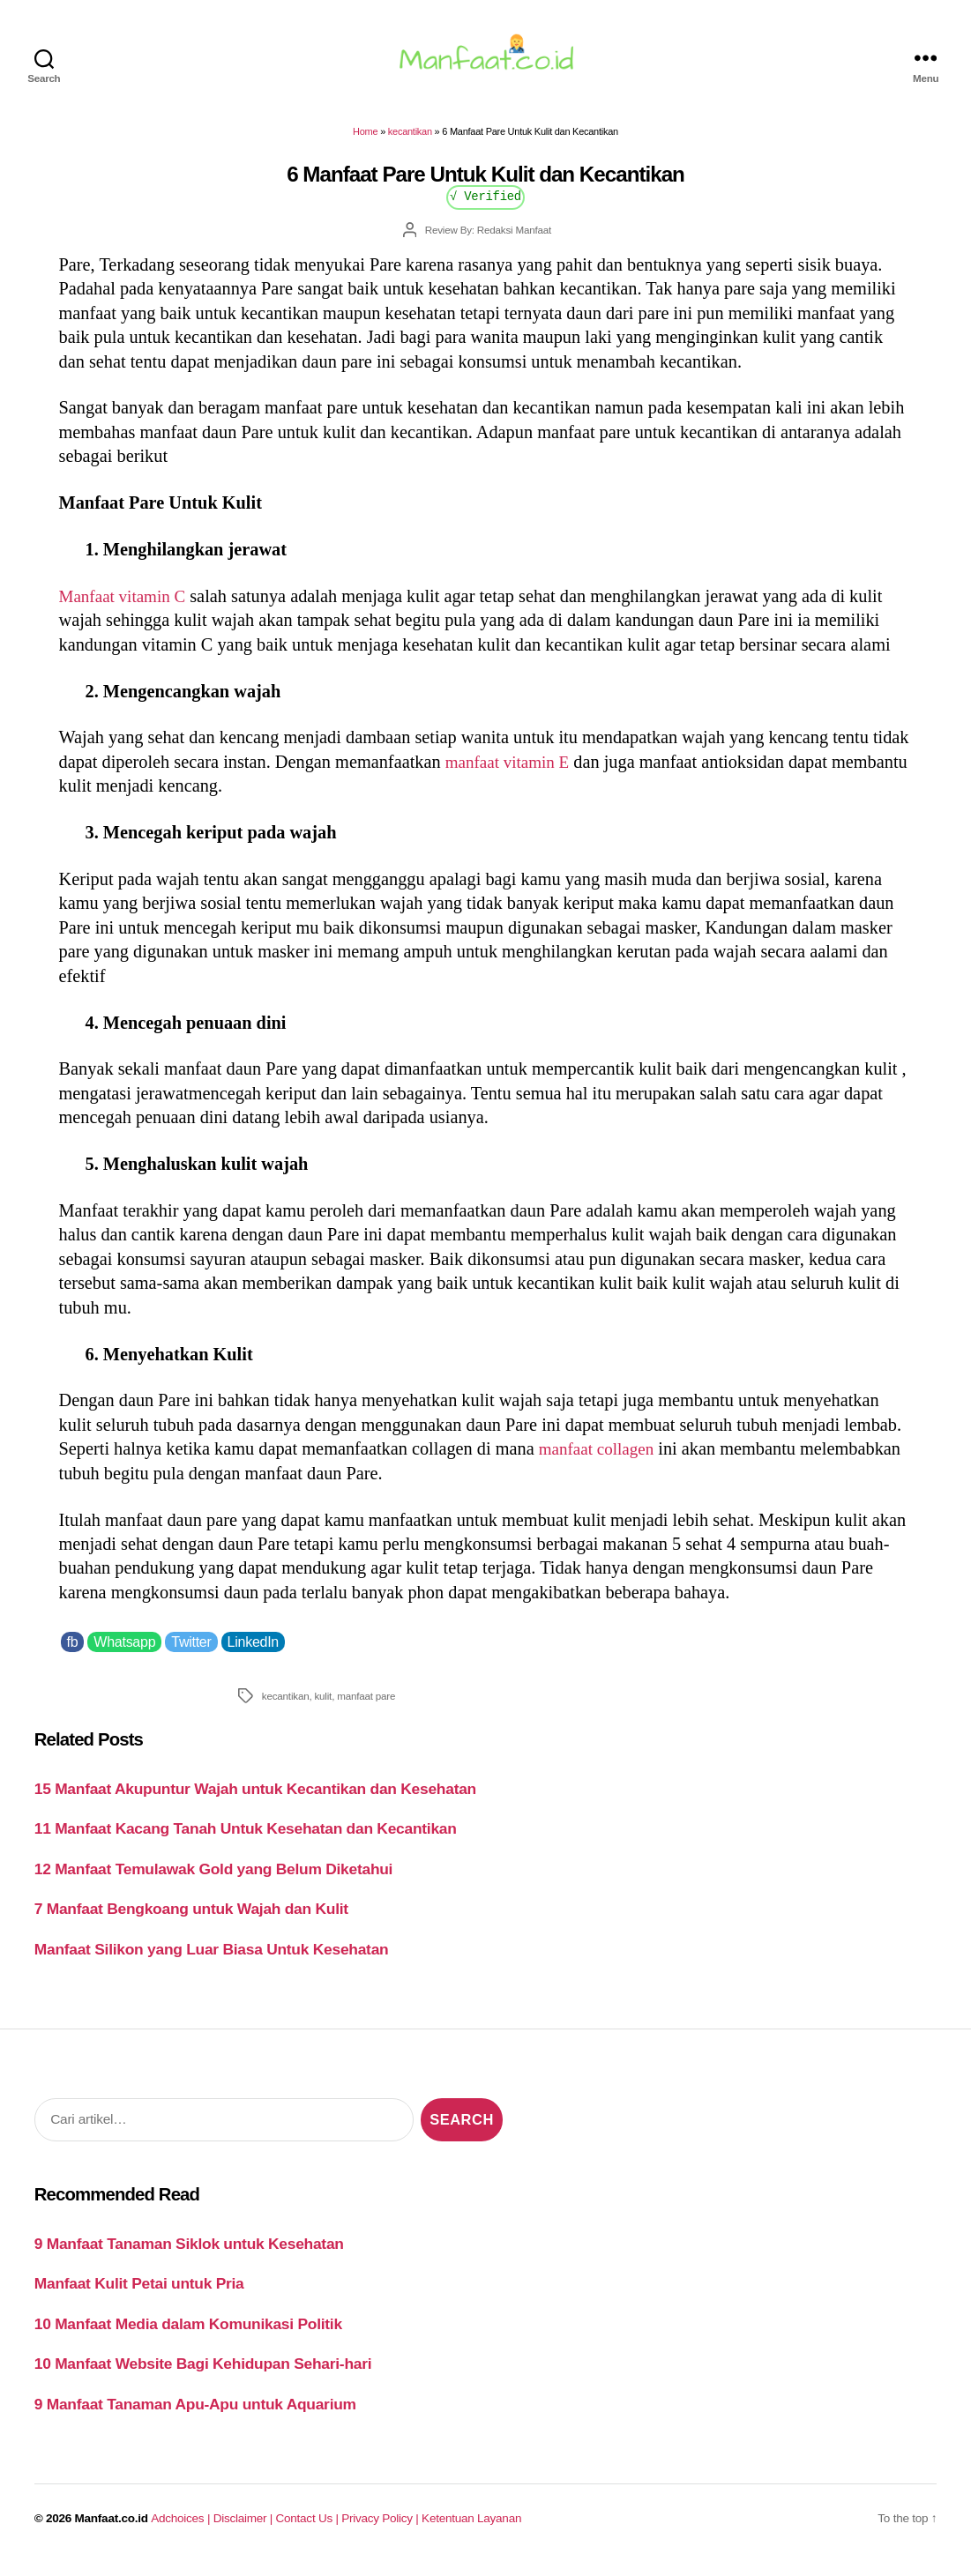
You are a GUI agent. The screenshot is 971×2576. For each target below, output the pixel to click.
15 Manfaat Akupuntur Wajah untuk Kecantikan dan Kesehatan (255, 1799)
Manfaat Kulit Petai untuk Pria (139, 2294)
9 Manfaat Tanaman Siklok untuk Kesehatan (189, 2254)
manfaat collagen (600, 1459)
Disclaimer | (244, 2528)
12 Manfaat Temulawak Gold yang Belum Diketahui (213, 1879)
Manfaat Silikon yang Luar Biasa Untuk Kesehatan (211, 1960)
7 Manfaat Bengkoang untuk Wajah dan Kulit (191, 1919)
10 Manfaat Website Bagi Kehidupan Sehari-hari (203, 2374)
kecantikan (410, 142)
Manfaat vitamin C (126, 606)
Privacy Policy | (381, 2528)
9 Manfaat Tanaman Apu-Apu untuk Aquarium (195, 2414)
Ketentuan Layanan (471, 2528)
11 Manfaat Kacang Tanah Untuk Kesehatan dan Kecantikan (245, 1839)
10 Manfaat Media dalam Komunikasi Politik (188, 2333)
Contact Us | (309, 2528)
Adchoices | (182, 2528)
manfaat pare (366, 1706)
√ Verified (485, 205)
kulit (323, 1706)
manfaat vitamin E (511, 772)
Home (365, 142)
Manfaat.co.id (111, 2528)
